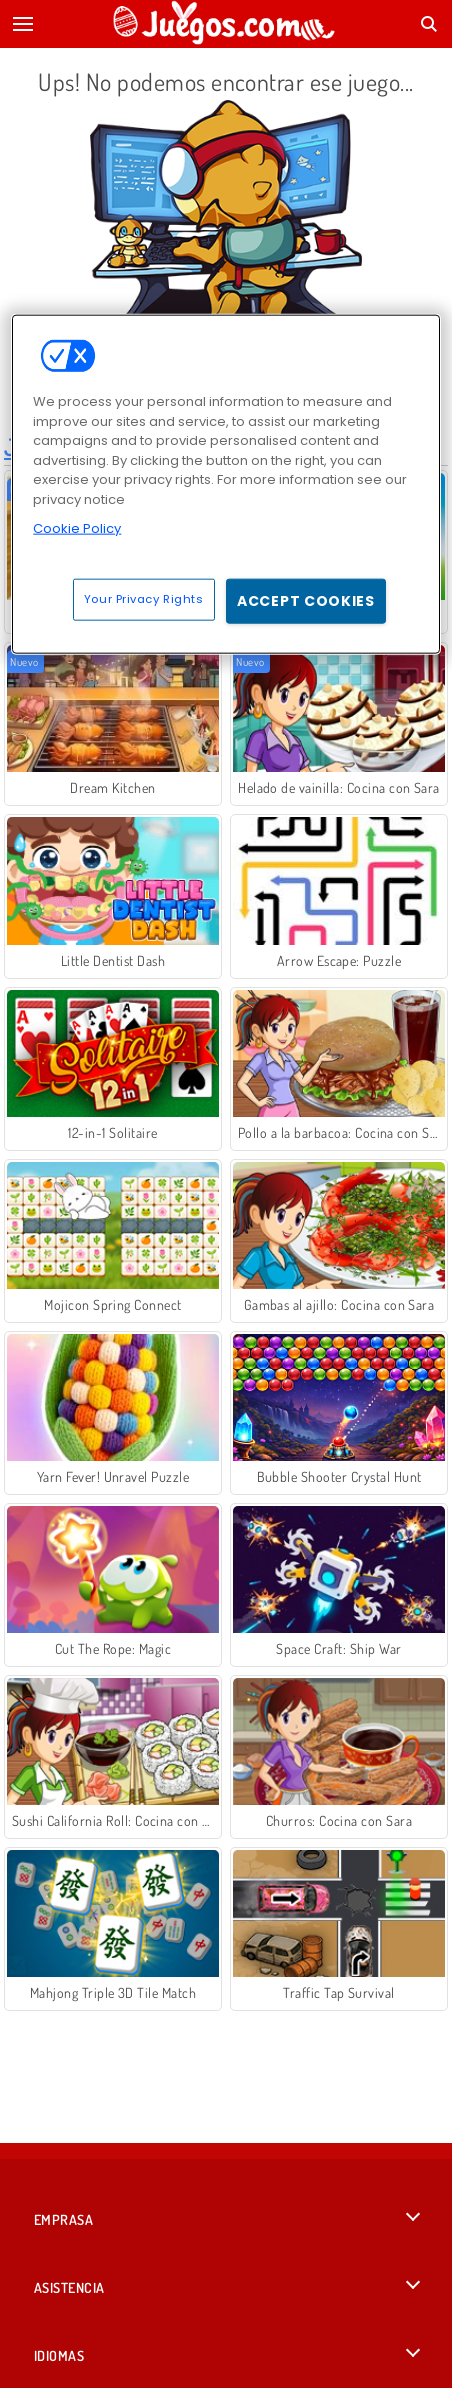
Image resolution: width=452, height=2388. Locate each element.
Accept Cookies (306, 600)
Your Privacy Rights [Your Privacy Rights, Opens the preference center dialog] (144, 598)
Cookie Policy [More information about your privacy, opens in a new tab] (77, 528)
